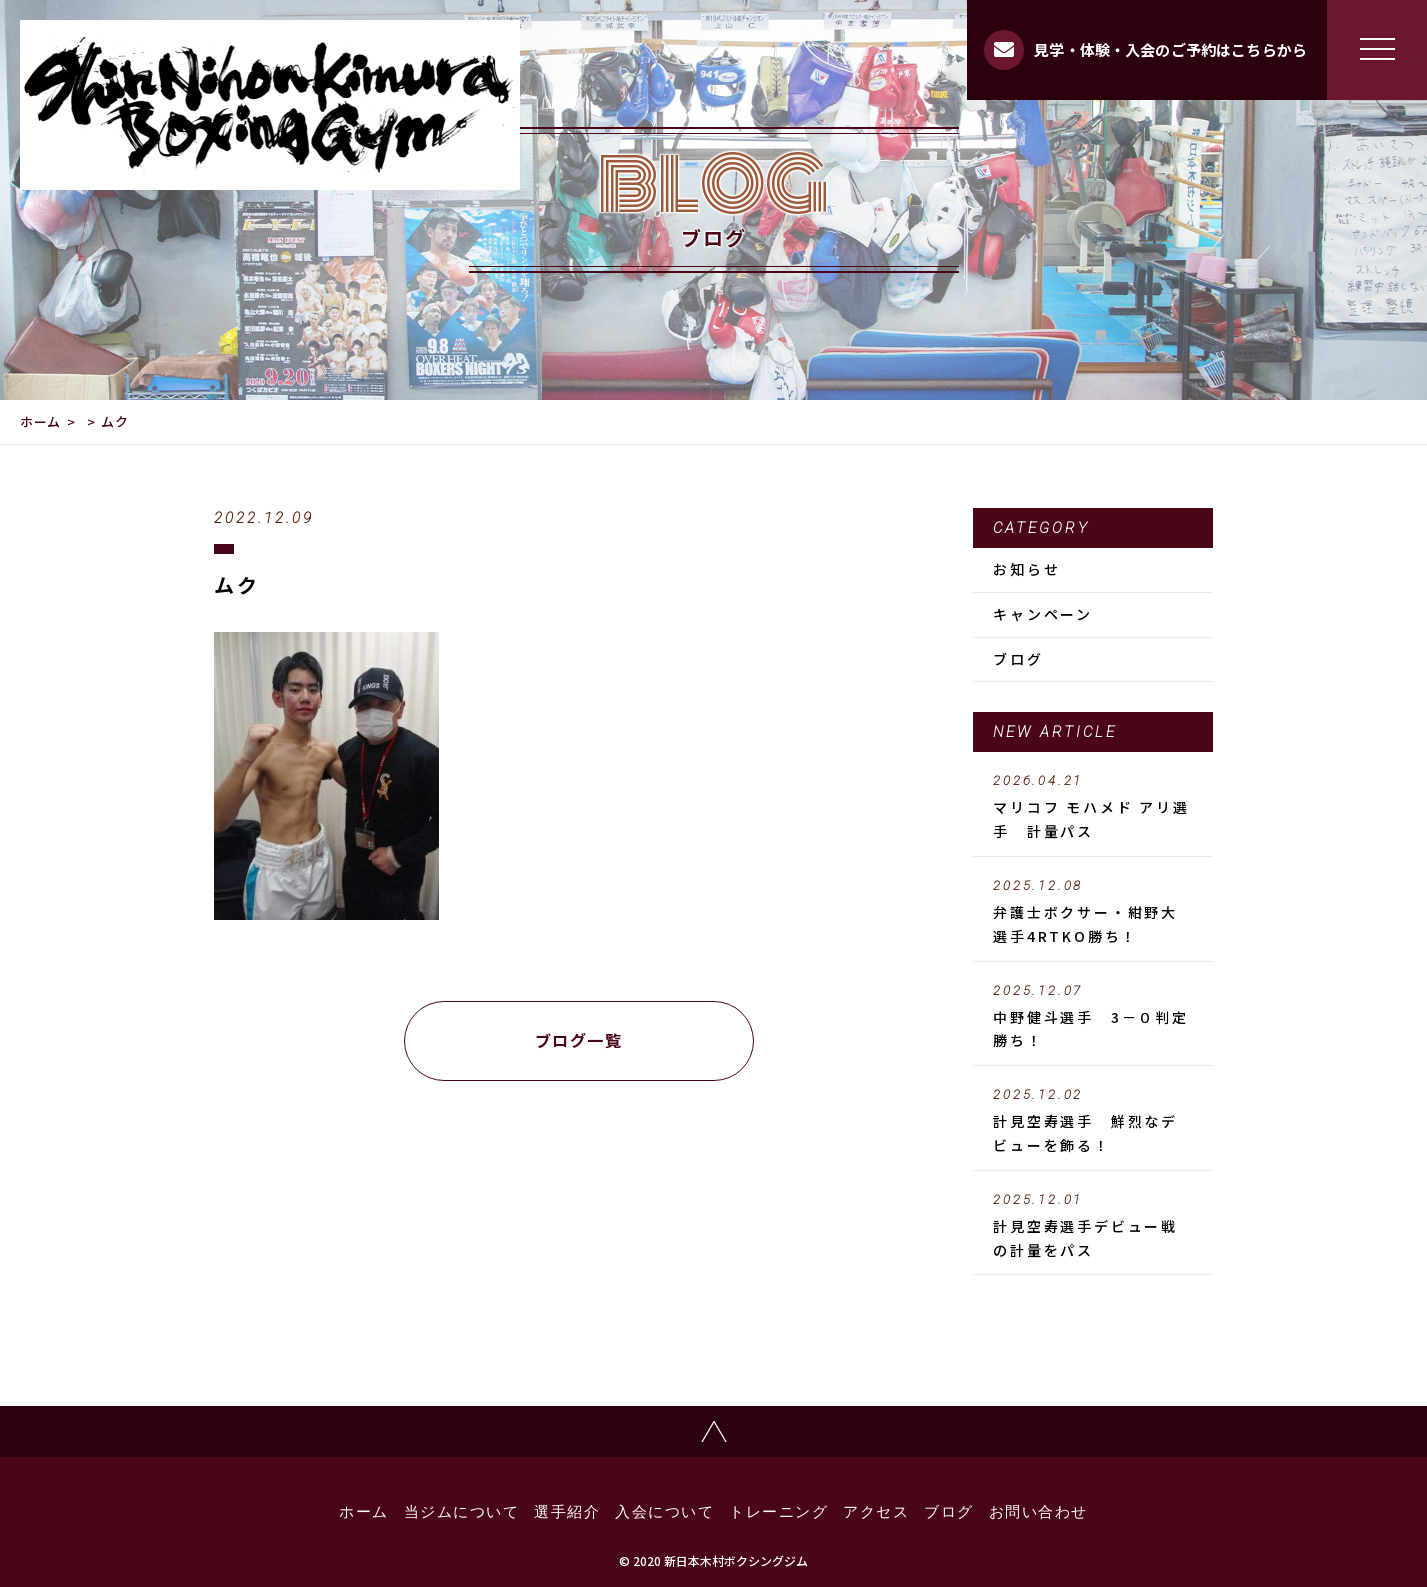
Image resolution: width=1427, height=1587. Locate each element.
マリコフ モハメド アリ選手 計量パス (1093, 807)
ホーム (40, 421)
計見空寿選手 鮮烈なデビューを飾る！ (1093, 1121)
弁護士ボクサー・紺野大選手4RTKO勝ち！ (1093, 912)
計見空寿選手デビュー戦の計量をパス (1093, 1226)
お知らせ (1026, 569)
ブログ (1018, 659)
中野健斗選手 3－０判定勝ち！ (1093, 1017)
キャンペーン (1043, 614)
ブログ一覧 (579, 1040)
